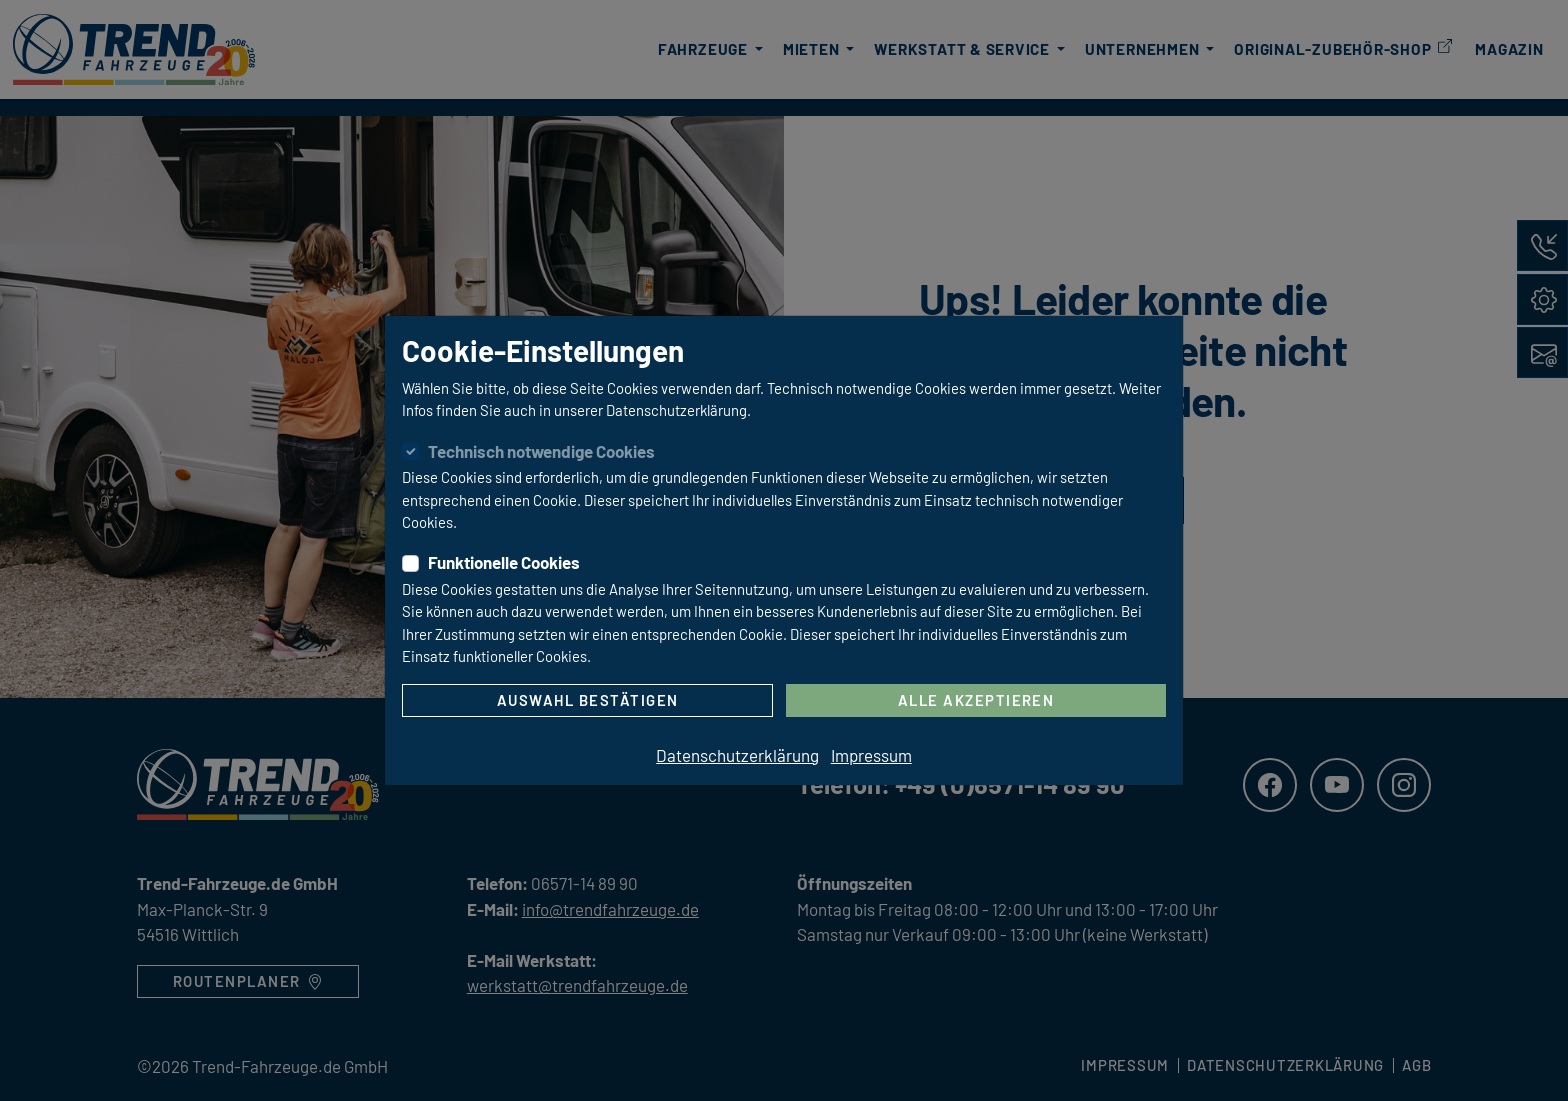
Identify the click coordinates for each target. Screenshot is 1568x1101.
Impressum (871, 755)
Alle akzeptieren (976, 700)
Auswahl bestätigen (588, 700)
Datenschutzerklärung (737, 755)
